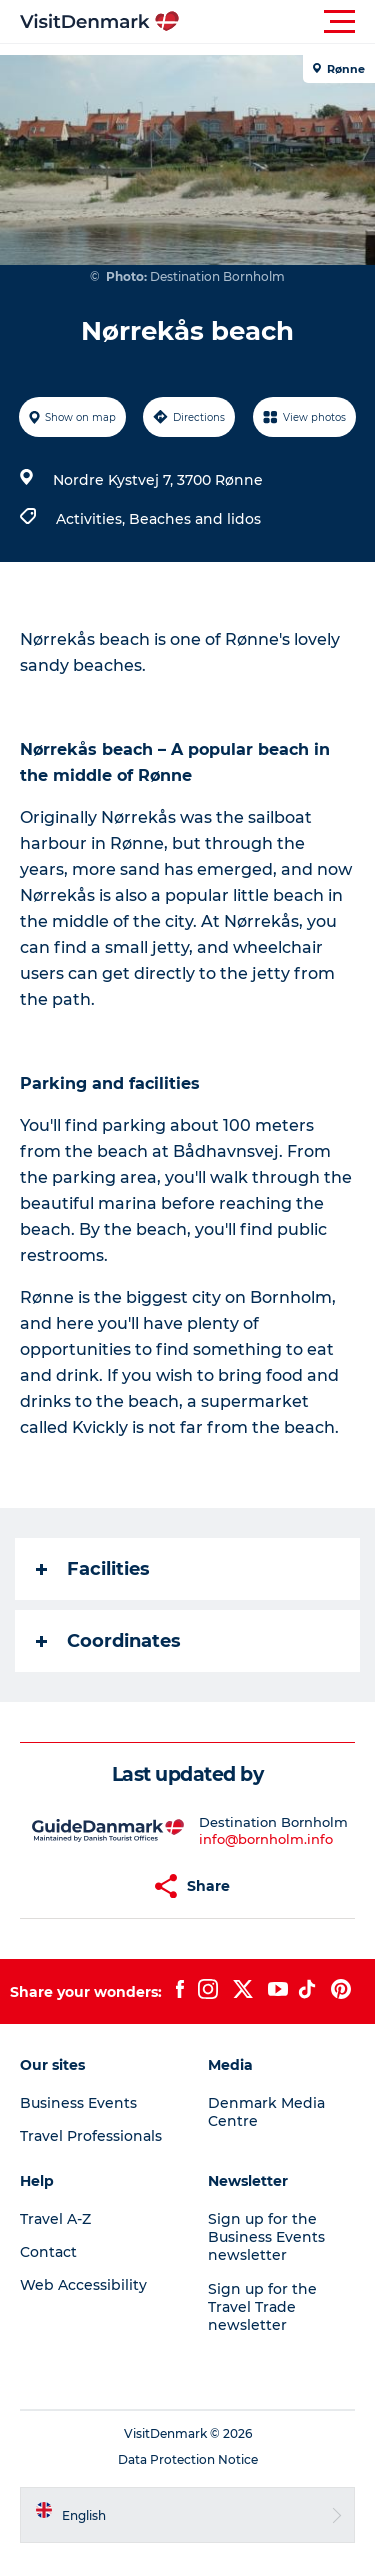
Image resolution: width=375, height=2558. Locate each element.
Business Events (78, 2103)
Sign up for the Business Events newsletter (266, 2237)
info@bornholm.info (266, 1839)
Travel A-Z (55, 2219)
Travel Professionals (91, 2136)
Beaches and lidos (195, 519)
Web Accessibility (83, 2285)
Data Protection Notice (188, 2459)
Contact (48, 2252)
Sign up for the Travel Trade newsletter (262, 2307)
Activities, (92, 519)
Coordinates (108, 1641)
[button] (277, 22)
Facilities (93, 1569)
